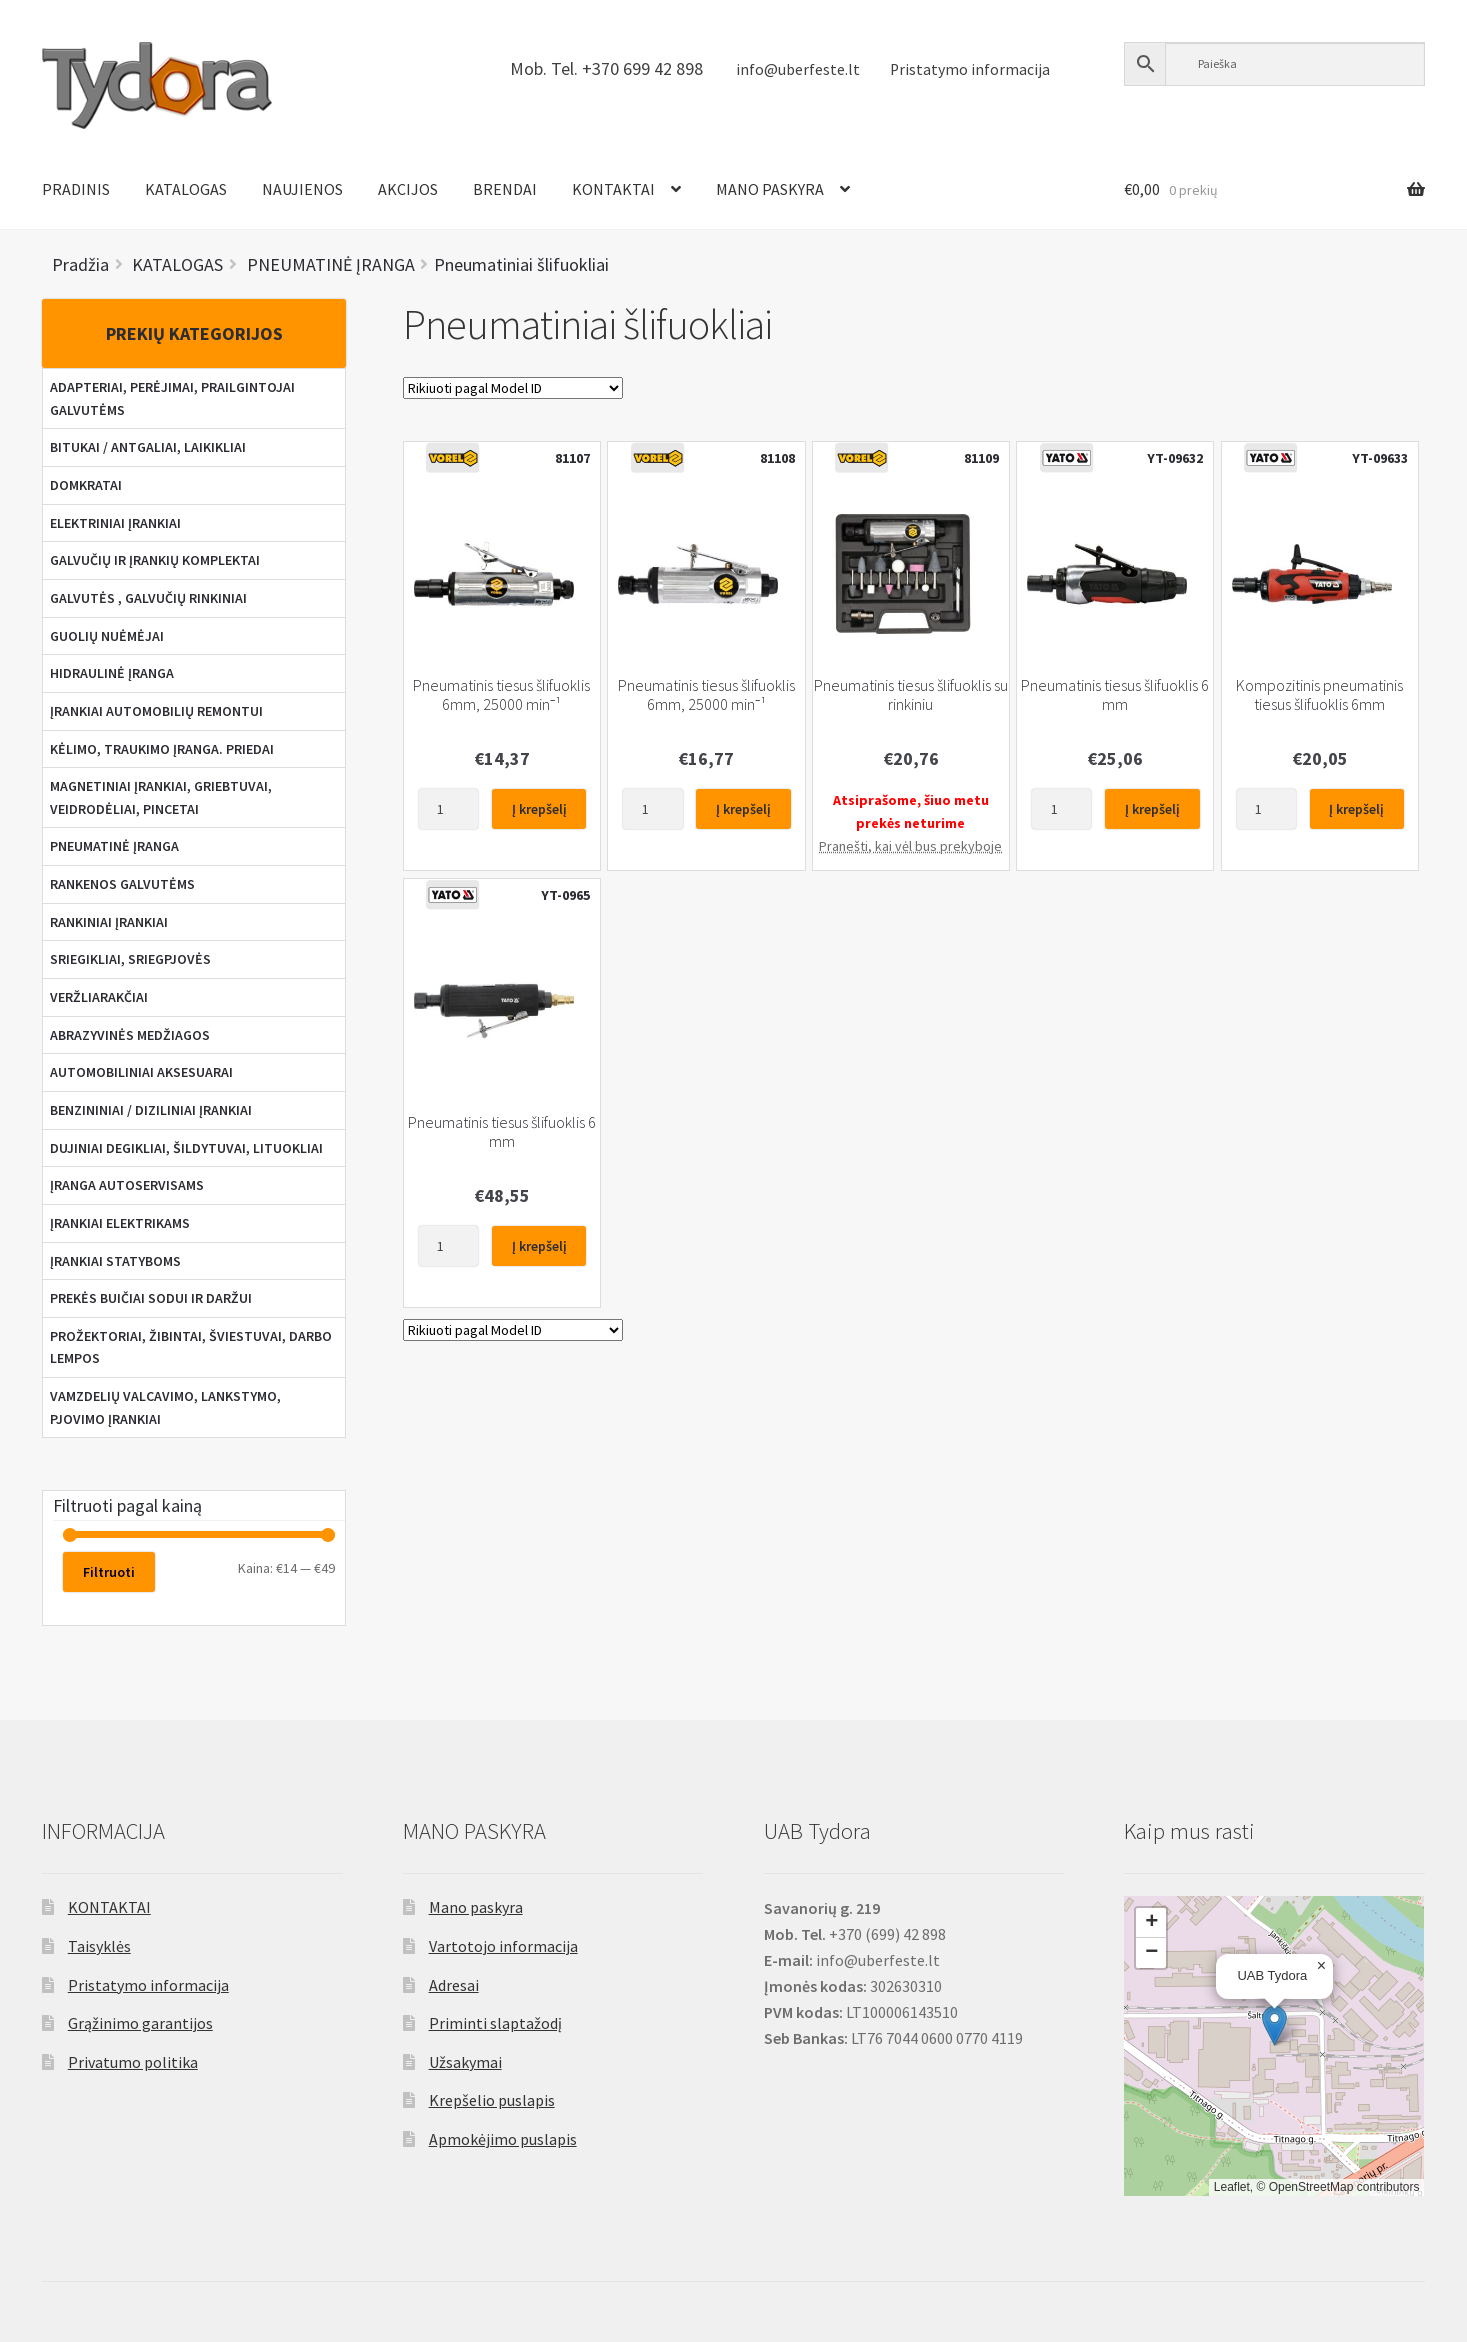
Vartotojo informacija (503, 1946)
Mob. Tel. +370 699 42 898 (606, 68)
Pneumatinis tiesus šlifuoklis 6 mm (1115, 695)
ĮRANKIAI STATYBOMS (115, 1261)
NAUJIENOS (302, 189)
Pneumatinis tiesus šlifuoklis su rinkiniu (911, 695)
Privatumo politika (133, 2062)
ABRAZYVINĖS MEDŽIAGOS (130, 1035)
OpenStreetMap (1311, 2187)
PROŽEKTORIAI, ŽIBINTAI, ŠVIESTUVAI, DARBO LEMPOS (191, 1347)
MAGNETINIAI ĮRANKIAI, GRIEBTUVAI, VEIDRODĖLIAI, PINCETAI (161, 797)
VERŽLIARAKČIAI (99, 997)
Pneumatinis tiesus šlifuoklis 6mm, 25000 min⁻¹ (501, 695)
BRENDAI (505, 189)
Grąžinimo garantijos (140, 2023)
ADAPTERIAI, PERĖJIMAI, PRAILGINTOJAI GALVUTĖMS (172, 398)
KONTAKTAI (613, 189)
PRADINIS (76, 189)
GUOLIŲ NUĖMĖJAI (107, 636)
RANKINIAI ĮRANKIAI (109, 922)
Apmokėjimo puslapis (503, 2139)
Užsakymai (465, 2062)
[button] (1274, 2025)
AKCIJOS (408, 189)
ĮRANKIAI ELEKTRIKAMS (120, 1223)
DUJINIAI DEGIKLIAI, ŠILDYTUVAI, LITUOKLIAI (186, 1148)
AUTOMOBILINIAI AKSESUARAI (141, 1072)
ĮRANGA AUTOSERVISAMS (127, 1185)
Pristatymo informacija (970, 69)
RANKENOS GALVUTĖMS (122, 884)
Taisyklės (99, 1946)
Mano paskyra (476, 1907)
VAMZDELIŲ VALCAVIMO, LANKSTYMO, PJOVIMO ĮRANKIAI (165, 1407)
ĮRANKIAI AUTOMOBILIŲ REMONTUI (156, 711)
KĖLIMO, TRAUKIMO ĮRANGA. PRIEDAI (162, 749)
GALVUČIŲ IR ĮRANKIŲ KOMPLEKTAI (155, 560)
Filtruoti (109, 1572)
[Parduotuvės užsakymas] (513, 388)
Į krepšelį (539, 809)
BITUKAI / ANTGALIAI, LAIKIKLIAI (148, 447)
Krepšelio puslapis (492, 2100)
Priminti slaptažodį (495, 2023)
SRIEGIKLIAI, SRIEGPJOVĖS (130, 959)
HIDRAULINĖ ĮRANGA (112, 673)
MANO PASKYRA (770, 189)
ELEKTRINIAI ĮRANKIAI (115, 523)
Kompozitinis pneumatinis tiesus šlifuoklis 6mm (1319, 695)
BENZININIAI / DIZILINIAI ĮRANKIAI (151, 1110)
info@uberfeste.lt (798, 69)
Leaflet (1232, 2187)
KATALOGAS (186, 189)
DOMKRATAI (86, 485)
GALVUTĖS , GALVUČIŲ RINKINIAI (148, 598)
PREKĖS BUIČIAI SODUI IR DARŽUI (151, 1298)
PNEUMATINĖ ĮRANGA (114, 846)
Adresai (454, 1985)
